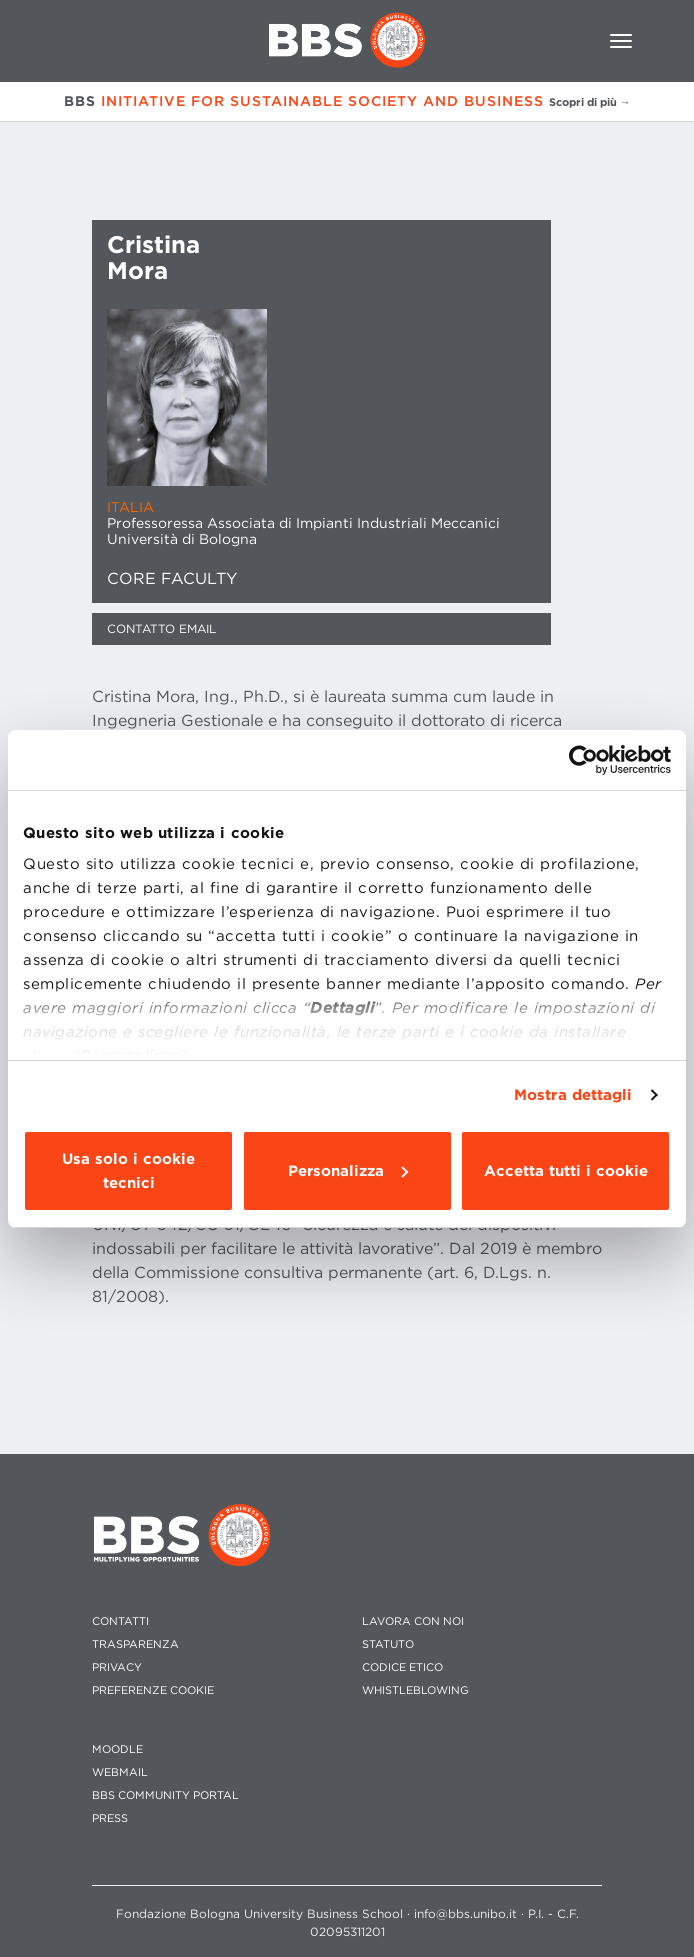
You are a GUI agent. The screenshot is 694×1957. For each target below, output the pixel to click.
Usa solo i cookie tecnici (128, 1171)
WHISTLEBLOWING (415, 1690)
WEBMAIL (120, 1772)
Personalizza (348, 1171)
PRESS (110, 1818)
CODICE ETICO (402, 1667)
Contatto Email (161, 628)
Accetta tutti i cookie (566, 1171)
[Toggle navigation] (621, 41)
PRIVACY (117, 1667)
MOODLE (117, 1749)
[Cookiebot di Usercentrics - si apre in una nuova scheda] (583, 760)
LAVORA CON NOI (413, 1621)
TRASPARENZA (135, 1644)
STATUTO (388, 1644)
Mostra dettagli (573, 1095)
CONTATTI (120, 1621)
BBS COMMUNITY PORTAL (165, 1795)
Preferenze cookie (153, 1690)
